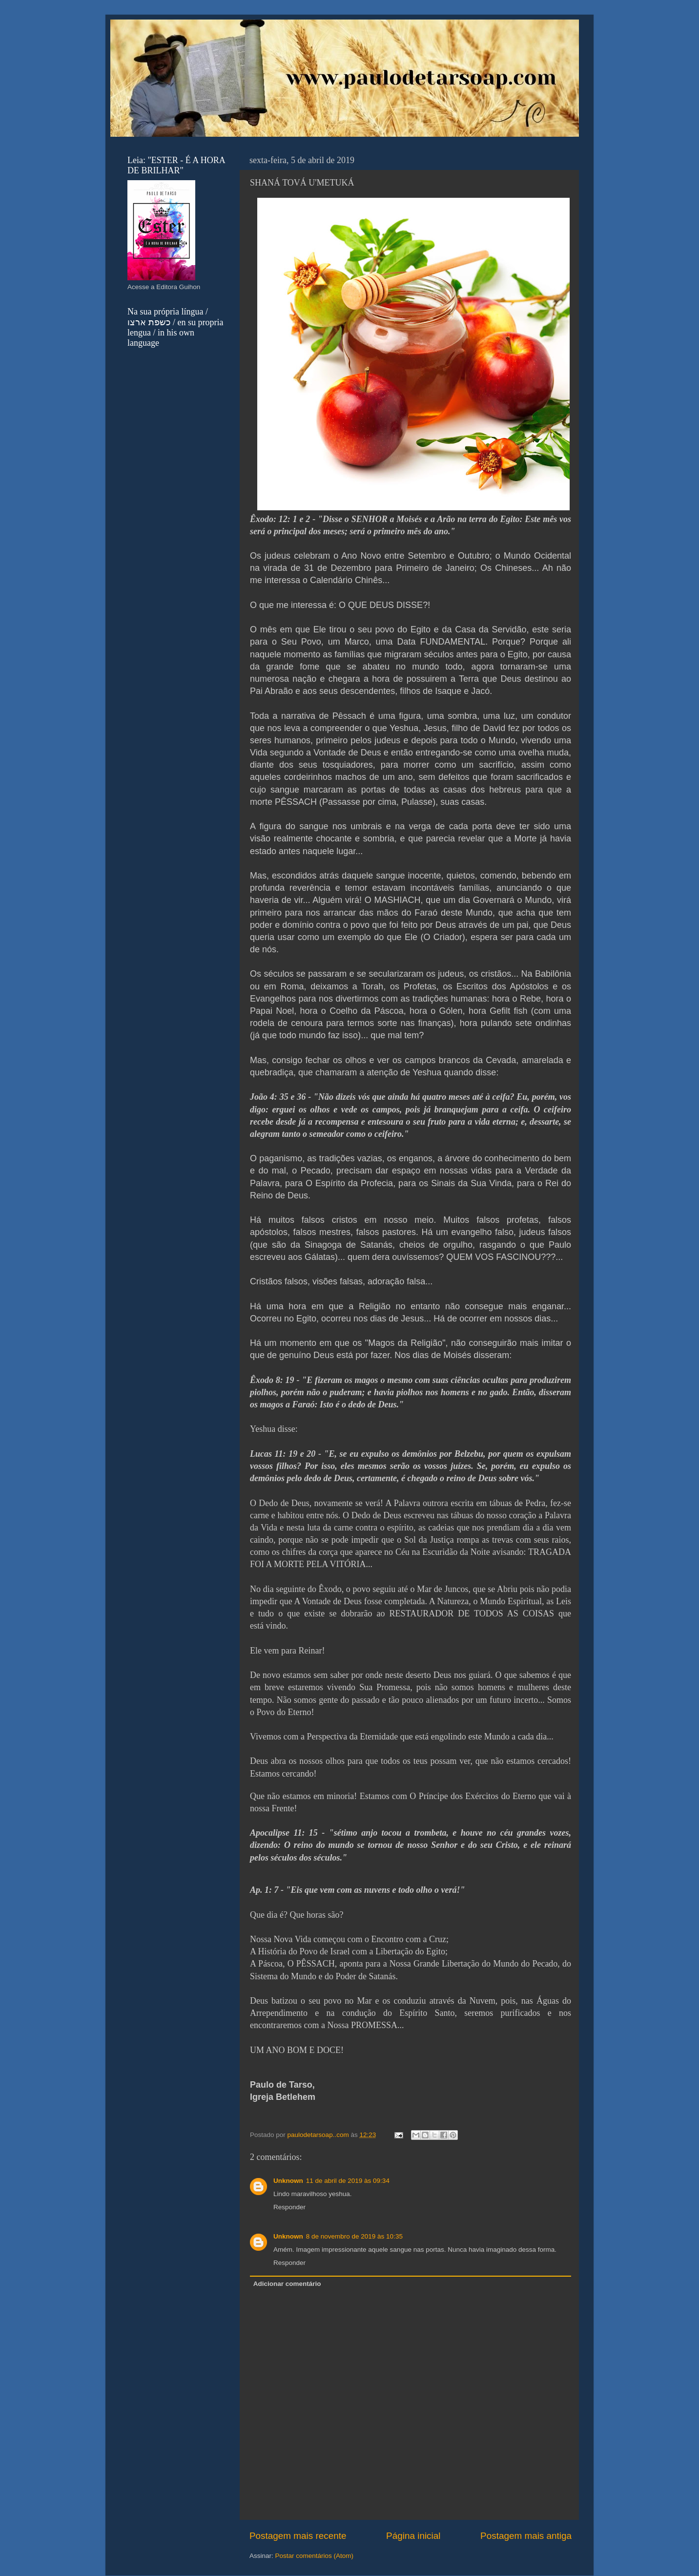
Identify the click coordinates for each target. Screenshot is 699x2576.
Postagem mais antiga (526, 2536)
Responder (289, 2207)
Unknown (288, 2180)
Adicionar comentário (287, 2283)
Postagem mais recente (297, 2536)
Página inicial (413, 2536)
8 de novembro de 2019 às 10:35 (354, 2236)
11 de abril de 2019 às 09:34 (348, 2180)
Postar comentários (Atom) (314, 2555)
